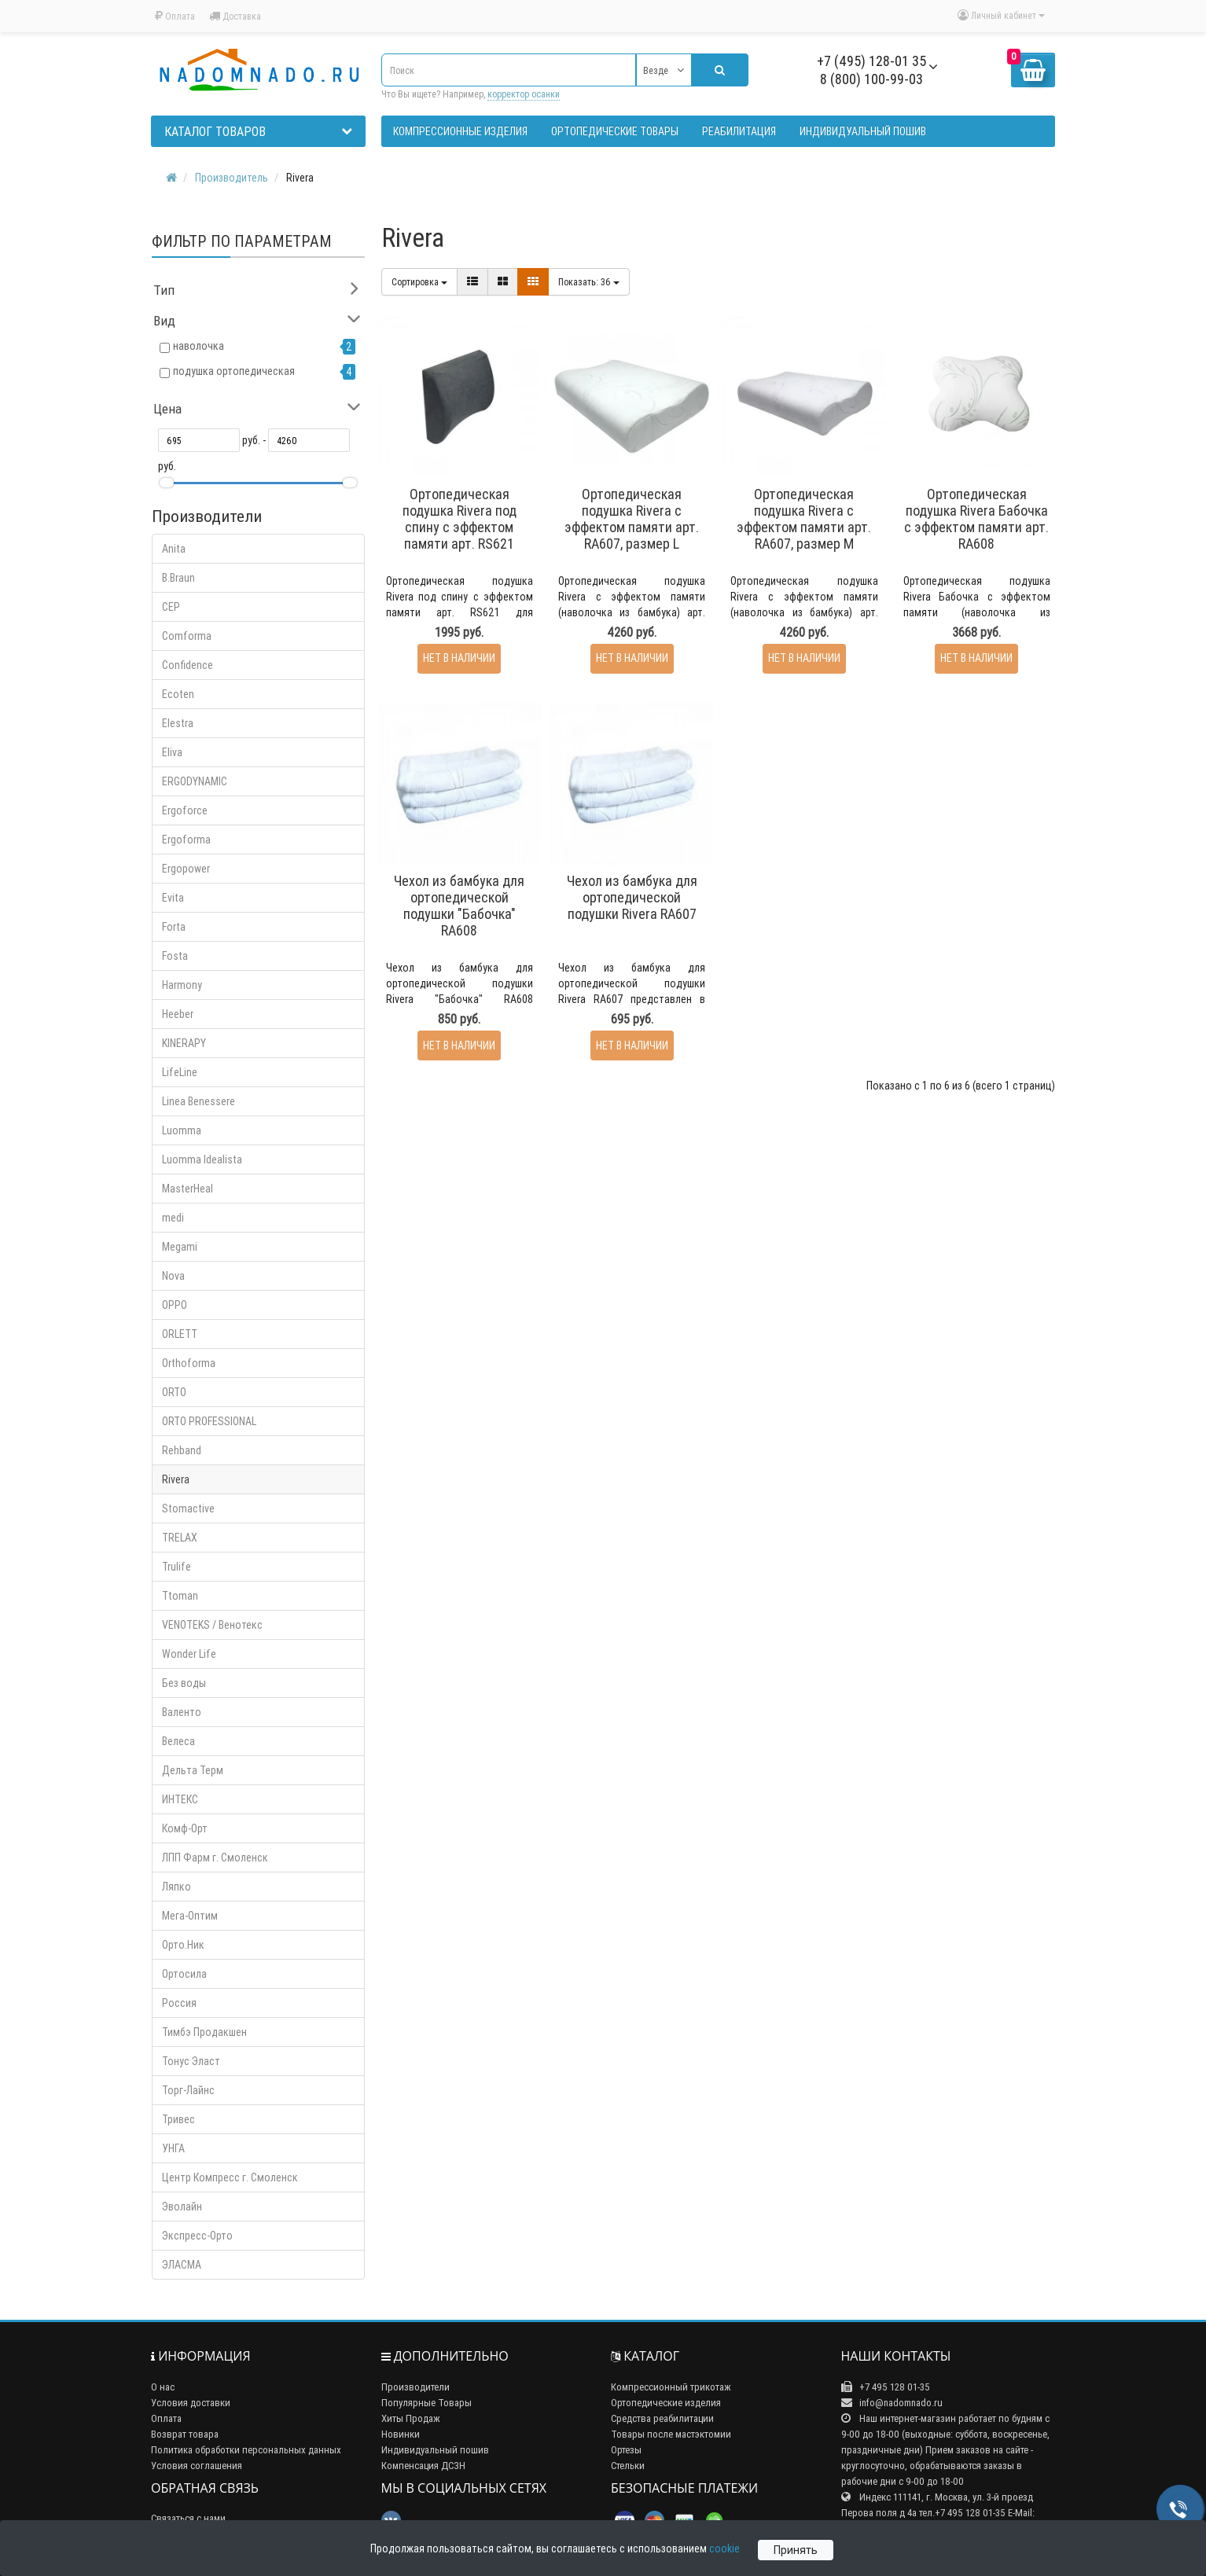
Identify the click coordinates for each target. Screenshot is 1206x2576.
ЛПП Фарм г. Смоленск (215, 1857)
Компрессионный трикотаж (671, 2387)
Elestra (177, 723)
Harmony (182, 985)
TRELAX (179, 1538)
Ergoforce (185, 810)
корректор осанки (523, 94)
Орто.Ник (183, 1945)
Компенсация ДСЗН (423, 2465)
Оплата (175, 16)
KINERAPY (184, 1043)
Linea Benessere (198, 1101)
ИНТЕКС (180, 1799)
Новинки (400, 2434)
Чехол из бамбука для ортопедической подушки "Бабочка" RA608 (459, 905)
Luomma (181, 1130)
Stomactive (188, 1508)
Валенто (181, 1712)
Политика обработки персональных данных (246, 2450)
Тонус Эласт (191, 2061)
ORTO (174, 1392)
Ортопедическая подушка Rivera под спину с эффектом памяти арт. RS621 (460, 519)
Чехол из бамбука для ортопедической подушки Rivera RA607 (632, 897)
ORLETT (179, 1334)
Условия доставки (190, 2402)
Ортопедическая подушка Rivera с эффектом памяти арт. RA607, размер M (804, 519)
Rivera (175, 1479)
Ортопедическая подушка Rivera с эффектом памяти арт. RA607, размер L (631, 519)
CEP (171, 607)
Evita (173, 898)
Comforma (186, 636)
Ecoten (178, 694)
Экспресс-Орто (197, 2236)
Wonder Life (189, 1654)
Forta (174, 927)
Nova (173, 1276)
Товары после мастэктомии (671, 2434)
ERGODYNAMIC (194, 781)
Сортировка (419, 282)
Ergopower (186, 869)
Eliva (172, 752)
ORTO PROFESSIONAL (209, 1421)
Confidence (187, 665)
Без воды (184, 1683)
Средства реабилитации (662, 2418)
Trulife (176, 1567)
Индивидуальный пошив (435, 2450)
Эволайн (182, 2206)
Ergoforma (186, 839)
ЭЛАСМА (181, 2265)
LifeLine (179, 1072)
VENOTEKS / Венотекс (212, 1625)
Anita (174, 549)
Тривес (178, 2119)
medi (173, 1218)
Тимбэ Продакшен (204, 2032)
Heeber (177, 1014)
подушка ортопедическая (234, 371)
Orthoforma (188, 1363)
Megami (179, 1247)
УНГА (173, 2148)
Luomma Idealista (202, 1159)
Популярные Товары (426, 2402)
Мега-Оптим (190, 1916)
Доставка (235, 16)
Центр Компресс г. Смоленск (230, 2177)
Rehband (181, 1450)
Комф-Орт (185, 1828)
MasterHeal (187, 1188)
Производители (415, 2387)
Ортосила (184, 1974)
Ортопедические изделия (666, 2402)
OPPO (174, 1305)
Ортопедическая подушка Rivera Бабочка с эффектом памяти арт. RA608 (976, 519)
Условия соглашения (196, 2465)
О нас (163, 2387)
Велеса (178, 1741)
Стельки (628, 2465)
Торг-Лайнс (188, 2090)
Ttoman (180, 1596)
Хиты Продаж (410, 2418)
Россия (179, 2003)
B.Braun (178, 578)
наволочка (198, 346)
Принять (796, 2550)
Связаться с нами (188, 2518)
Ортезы (626, 2450)
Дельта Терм (192, 1770)
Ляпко (176, 1887)
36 (589, 282)
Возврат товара (185, 2434)
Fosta (175, 956)
